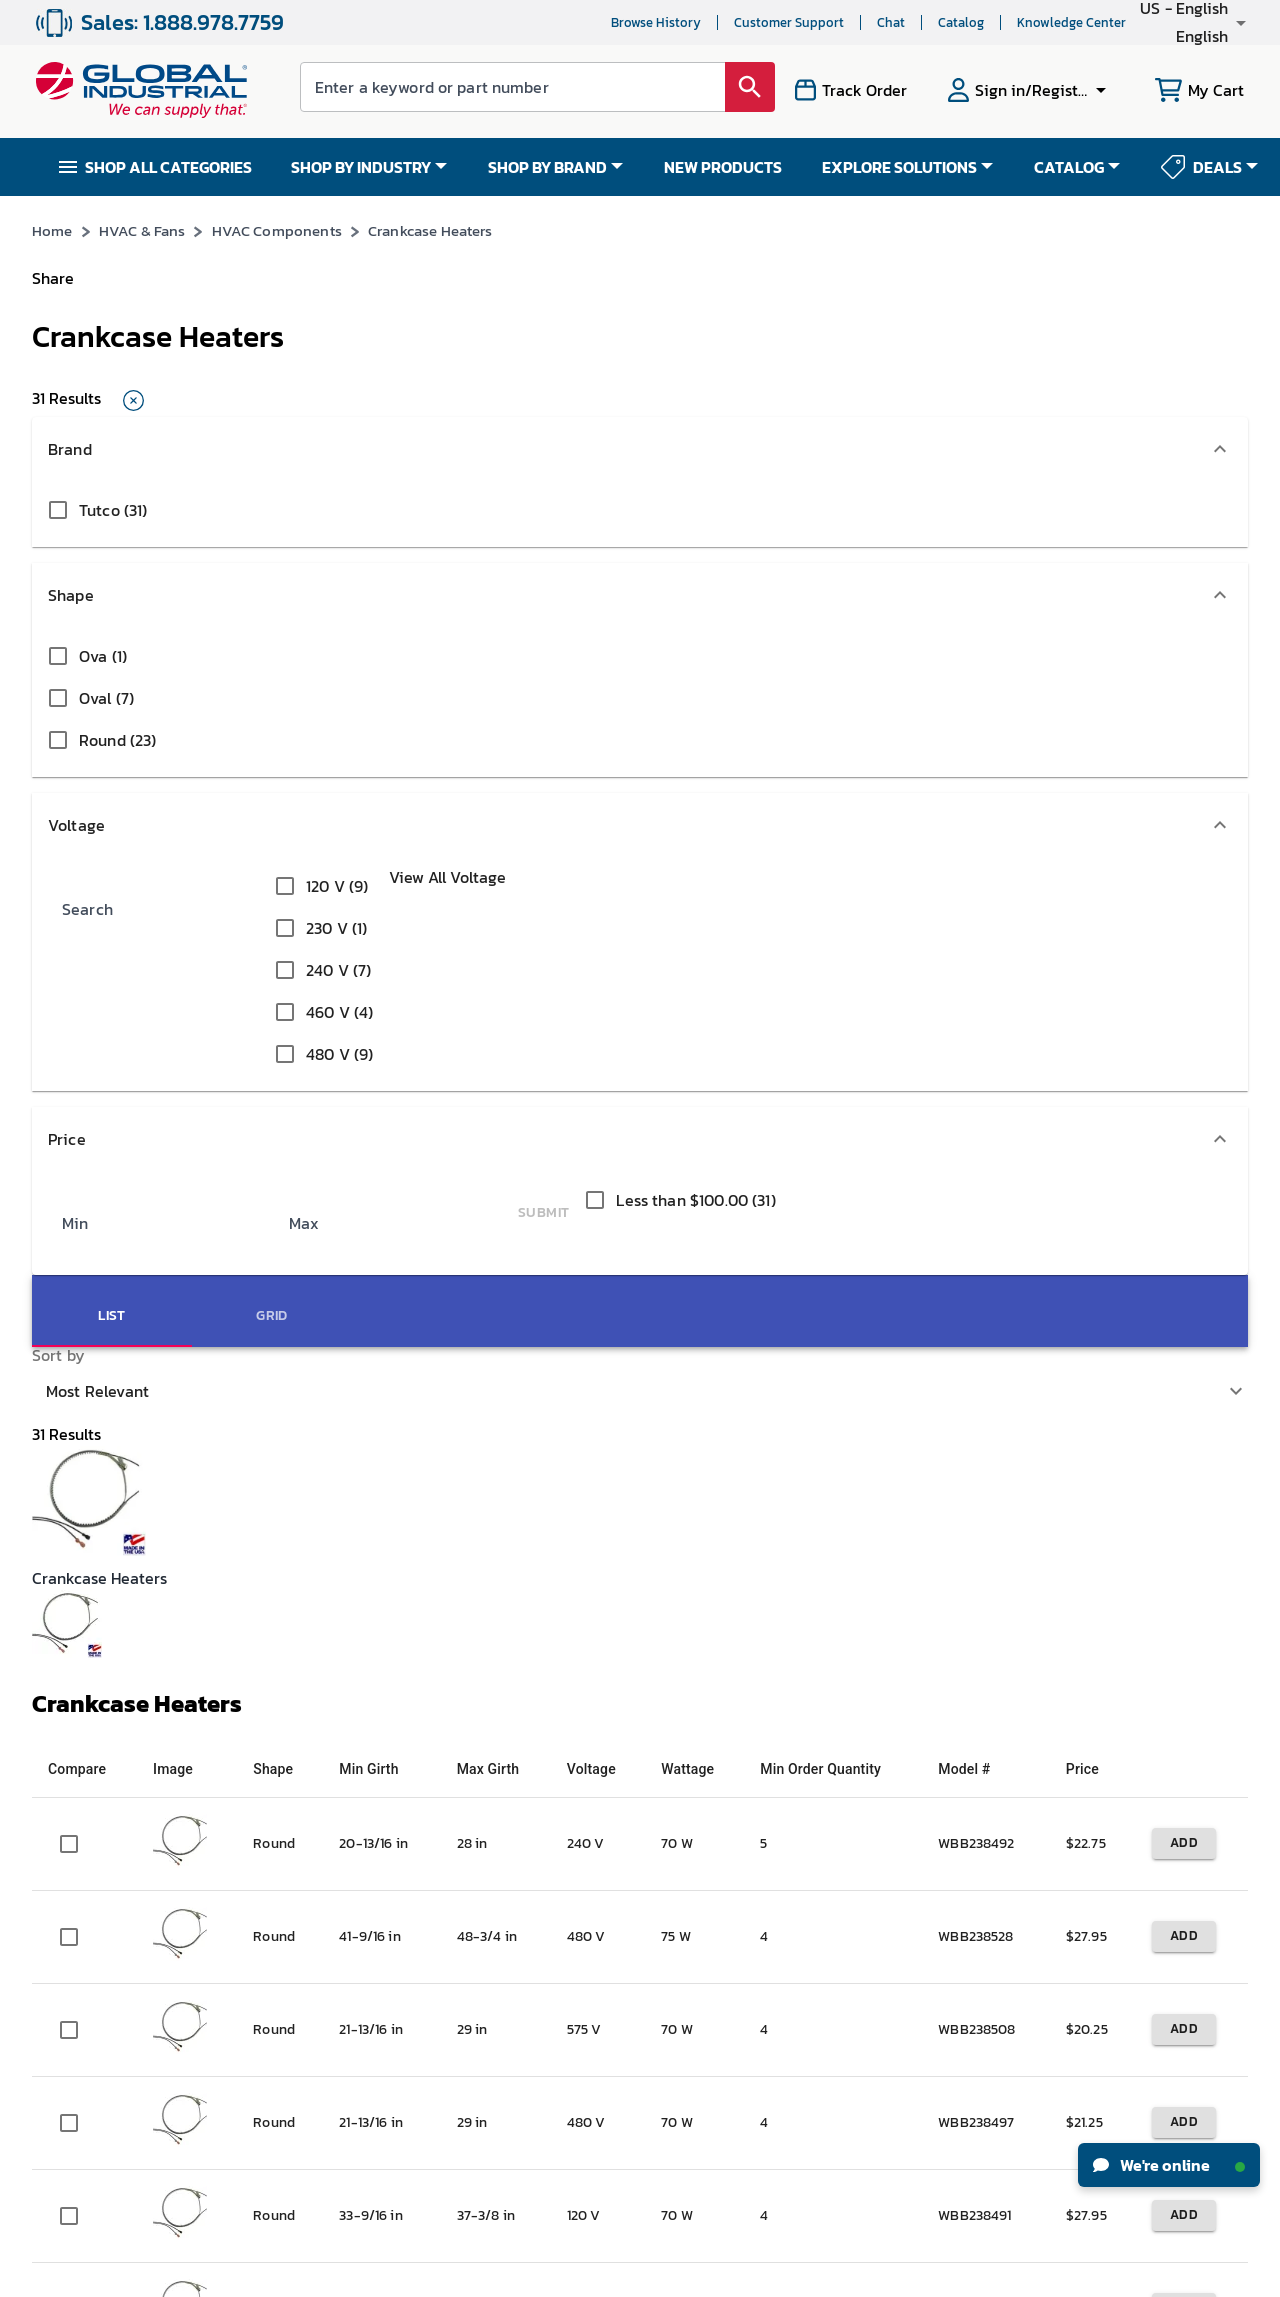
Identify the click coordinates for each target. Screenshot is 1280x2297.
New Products (693, 1693)
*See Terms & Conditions (954, 214)
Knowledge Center (973, 22)
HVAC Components (292, 268)
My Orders (270, 1693)
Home (52, 268)
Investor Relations (87, 1730)
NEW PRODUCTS (723, 167)
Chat (793, 22)
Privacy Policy (696, 2274)
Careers (55, 1656)
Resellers (472, 1767)
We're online (1169, 2165)
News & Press (70, 1693)
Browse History (558, 22)
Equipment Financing (718, 1804)
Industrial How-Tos (710, 1767)
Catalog (863, 22)
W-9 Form (269, 1915)
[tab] (1146, 403)
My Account (275, 1656)
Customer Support (691, 22)
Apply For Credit (288, 1804)
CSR (44, 1767)
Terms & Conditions (599, 2274)
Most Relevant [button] (952, 404)
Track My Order (285, 1730)
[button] (1144, 22)
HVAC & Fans (150, 268)
